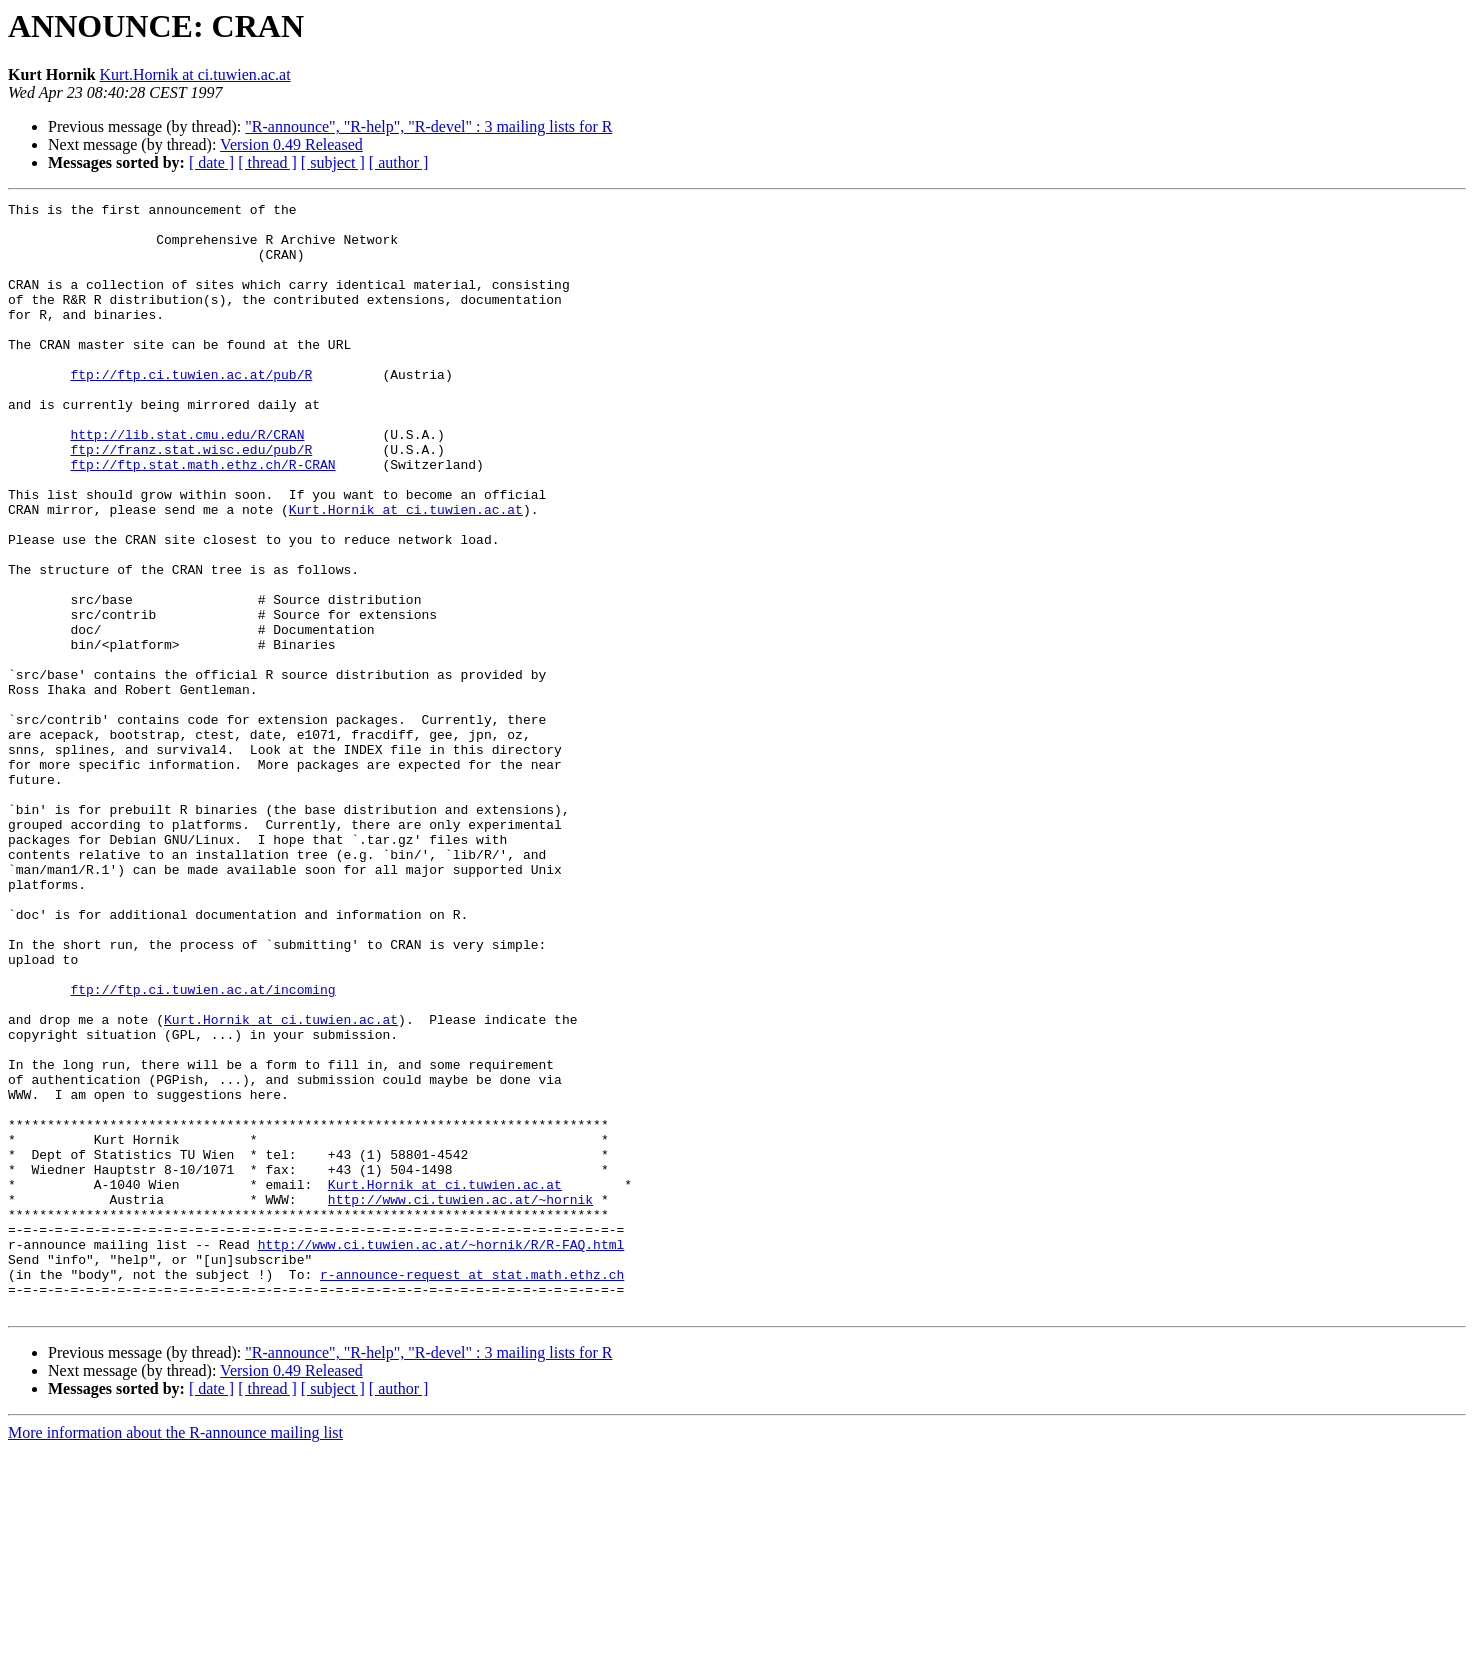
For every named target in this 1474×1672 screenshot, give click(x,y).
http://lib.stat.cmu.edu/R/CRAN (187, 482)
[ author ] (399, 162)
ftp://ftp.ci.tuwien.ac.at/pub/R (191, 410)
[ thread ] (267, 162)
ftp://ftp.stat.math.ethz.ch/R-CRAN (202, 518)
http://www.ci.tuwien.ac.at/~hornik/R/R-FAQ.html (441, 1454)
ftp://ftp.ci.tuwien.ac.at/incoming (202, 1148)
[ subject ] (333, 162)
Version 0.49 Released (291, 144)
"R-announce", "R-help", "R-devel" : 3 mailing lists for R (428, 126)
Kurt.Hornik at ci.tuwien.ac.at (195, 74)
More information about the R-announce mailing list (175, 1654)
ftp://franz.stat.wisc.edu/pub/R (191, 500)
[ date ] (211, 162)
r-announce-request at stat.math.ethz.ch (472, 1490)
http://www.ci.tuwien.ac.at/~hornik (460, 1400)
